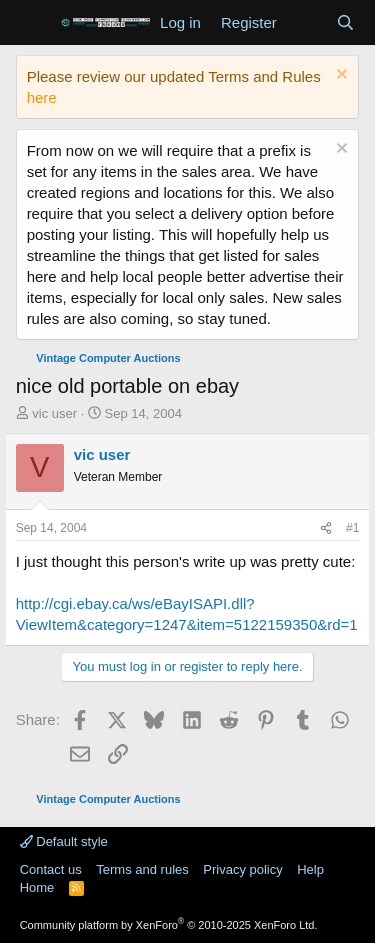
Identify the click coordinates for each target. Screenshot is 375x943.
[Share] (326, 528)
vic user (54, 413)
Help (310, 869)
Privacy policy (242, 869)
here (42, 97)
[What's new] (306, 22)
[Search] (345, 22)
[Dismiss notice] (339, 76)
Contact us (51, 869)
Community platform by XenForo (169, 925)
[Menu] (33, 23)
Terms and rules (142, 869)
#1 (352, 528)
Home (37, 887)
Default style (64, 841)
